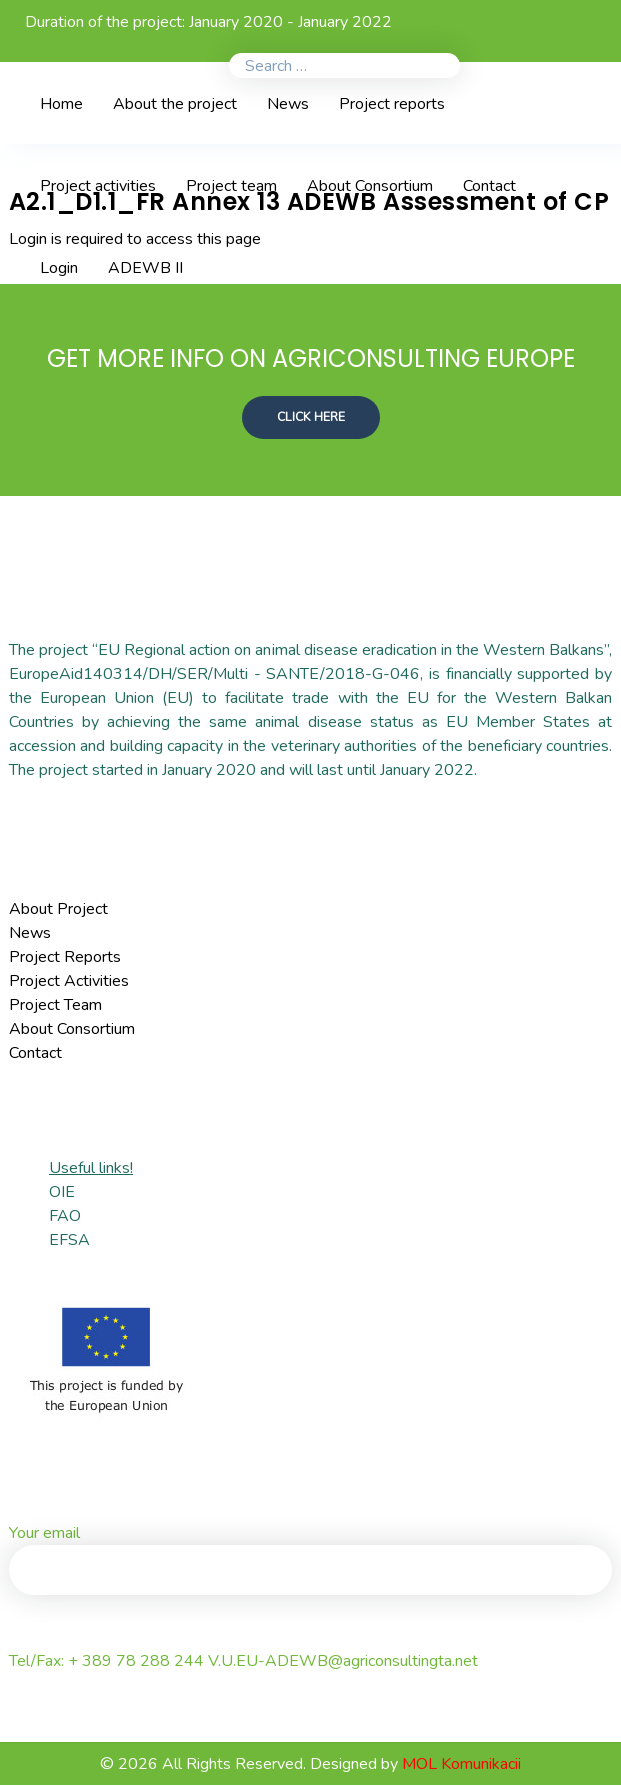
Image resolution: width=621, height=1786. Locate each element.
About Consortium (72, 1030)
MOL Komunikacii (461, 1765)
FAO (65, 1217)
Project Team (55, 1006)
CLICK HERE (311, 417)
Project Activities (69, 982)
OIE (62, 1193)
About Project (58, 910)
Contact (35, 1054)
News (30, 934)
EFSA (69, 1241)
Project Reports (65, 958)
